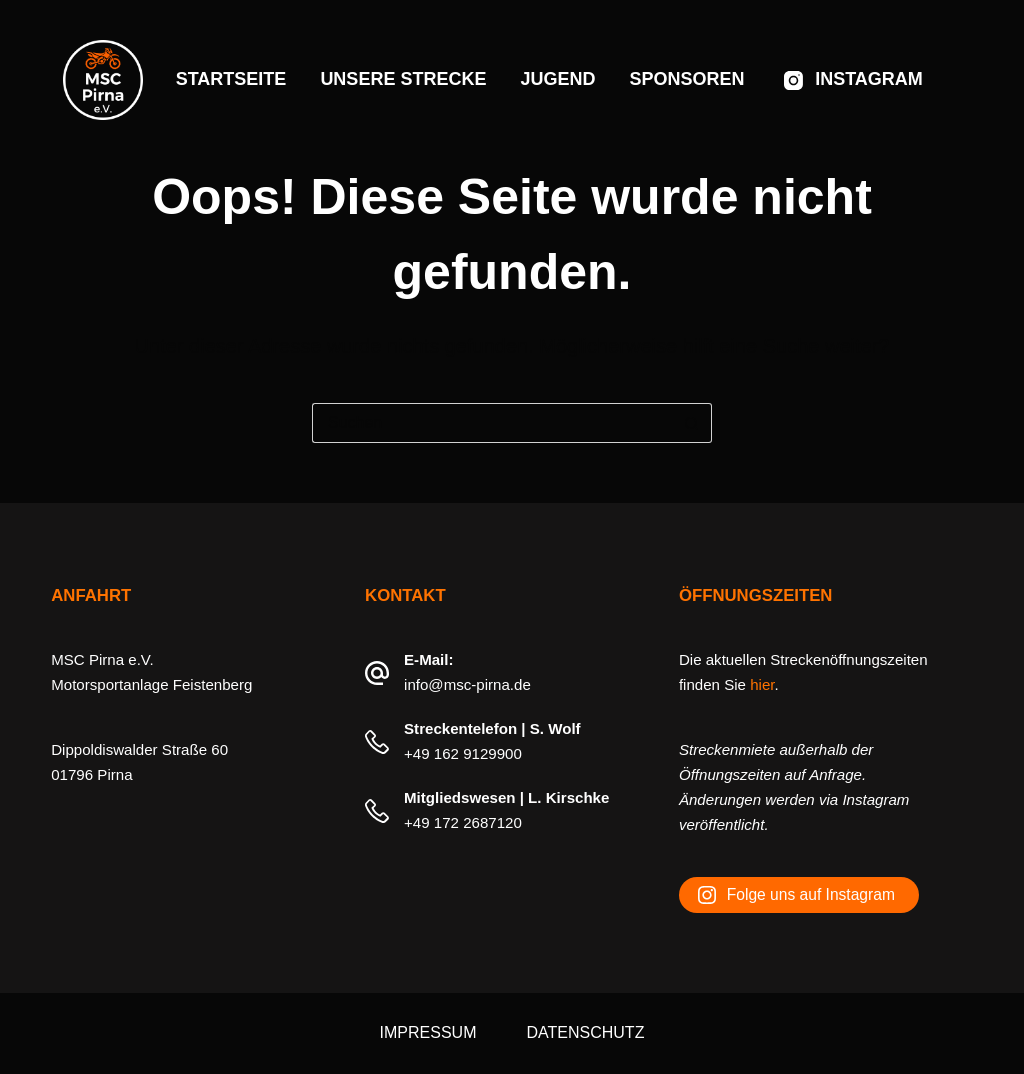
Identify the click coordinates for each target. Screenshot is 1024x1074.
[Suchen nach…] (492, 423)
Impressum (428, 1032)
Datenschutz (585, 1032)
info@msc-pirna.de (467, 684)
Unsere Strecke (403, 79)
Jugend (557, 79)
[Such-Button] (692, 423)
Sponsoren (686, 79)
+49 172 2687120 (463, 822)
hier (762, 684)
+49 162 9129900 (463, 753)
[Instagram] (853, 80)
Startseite (231, 79)
